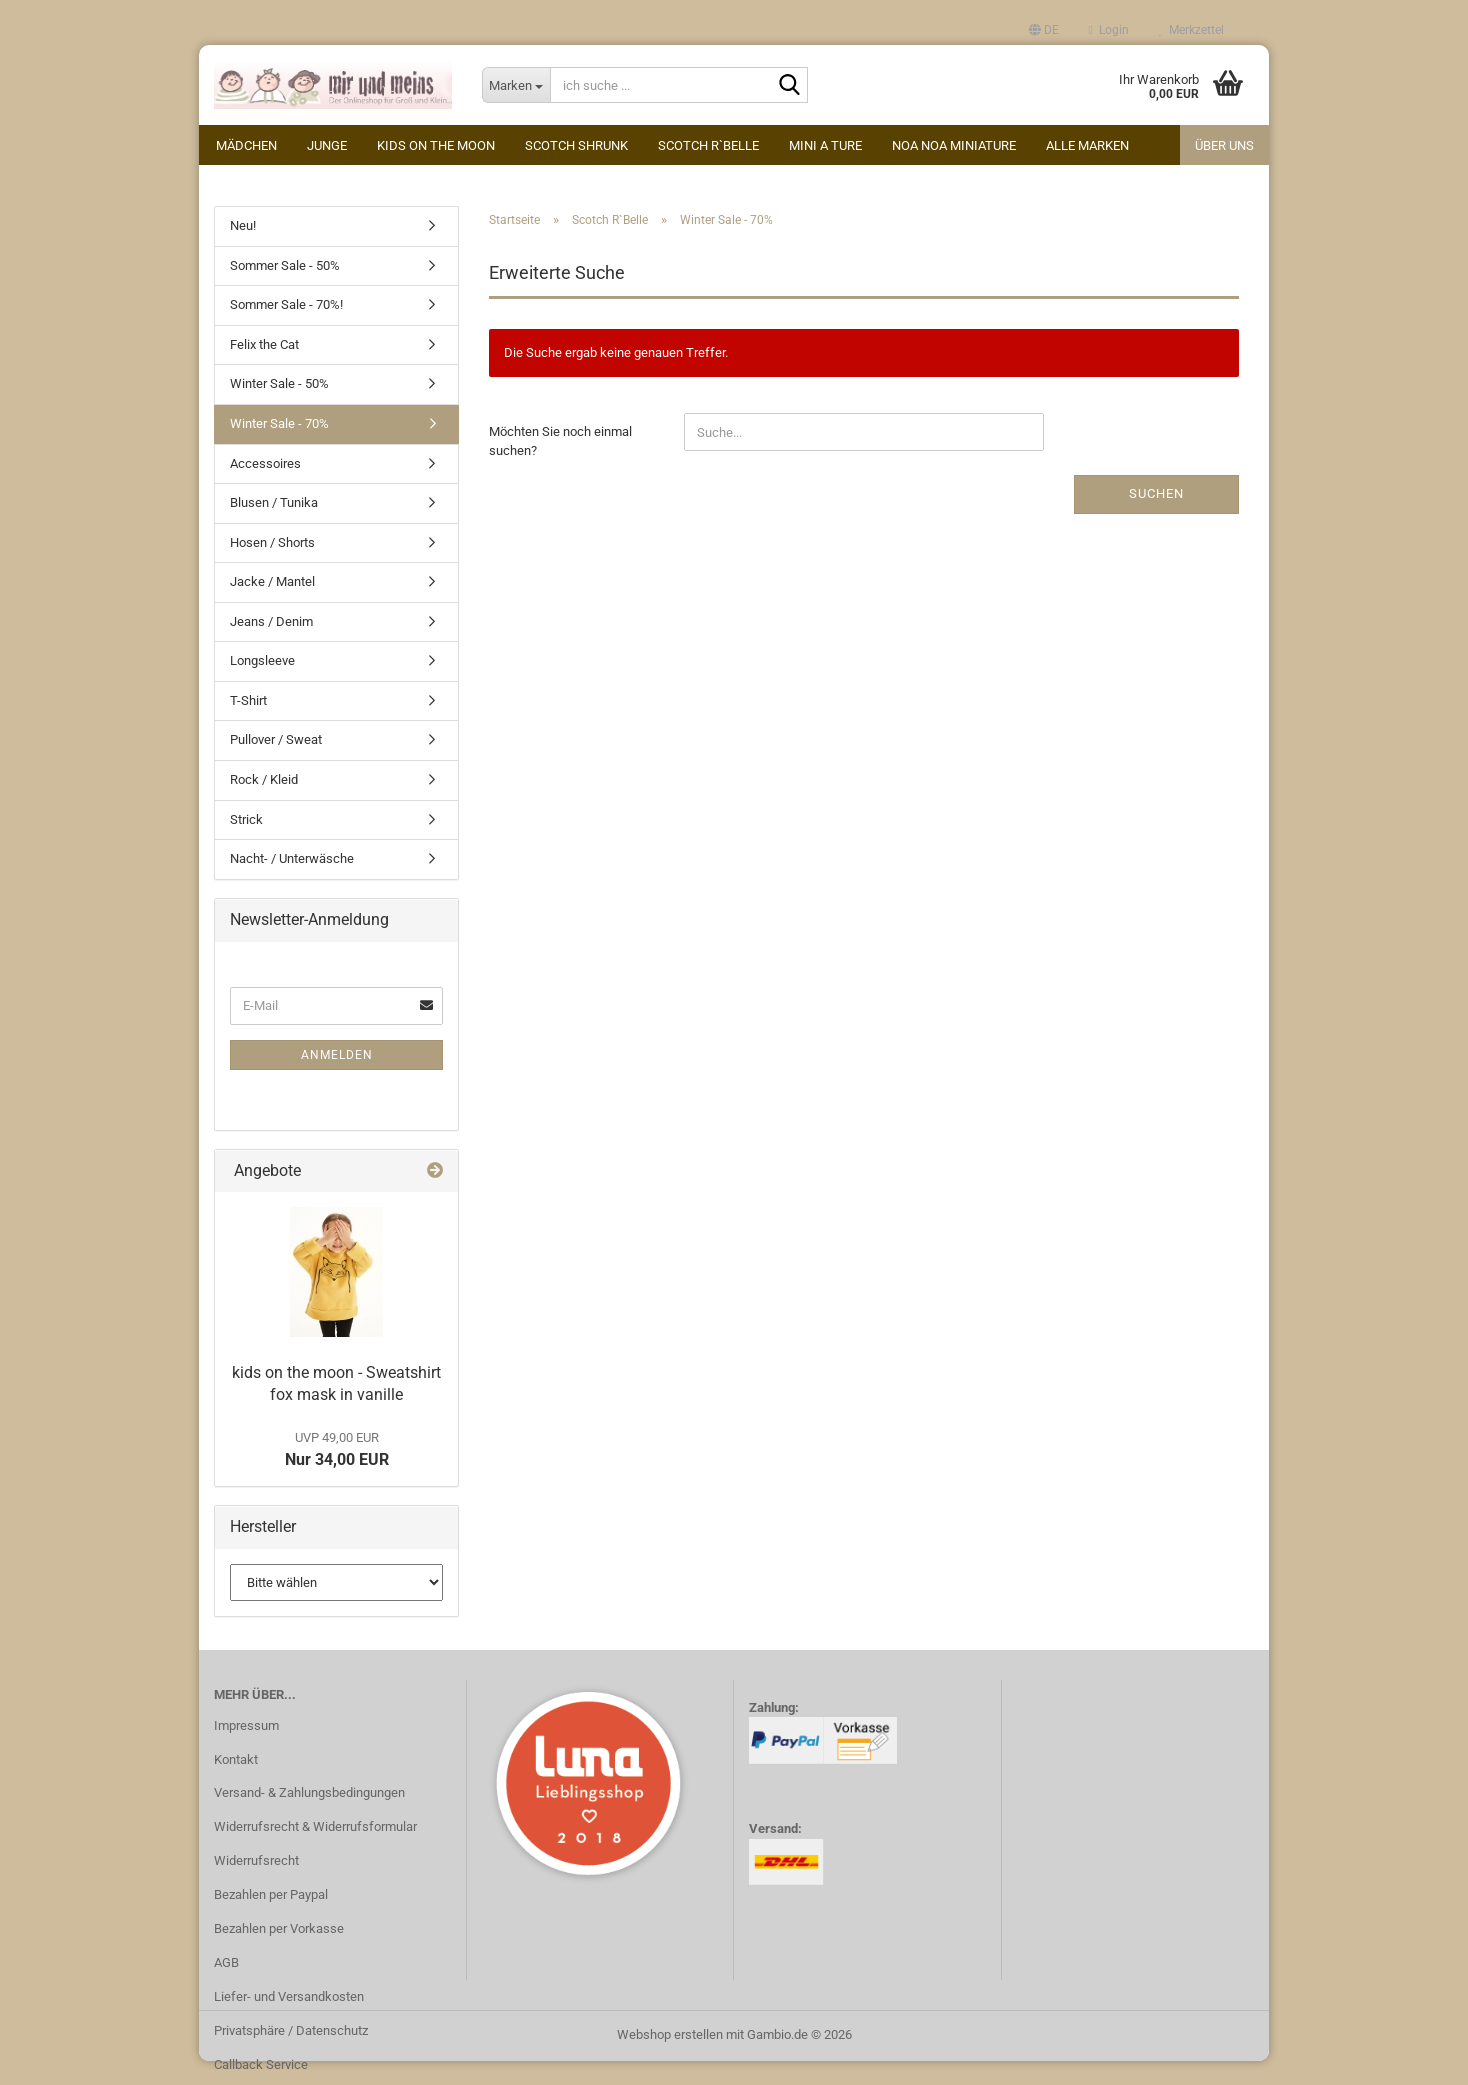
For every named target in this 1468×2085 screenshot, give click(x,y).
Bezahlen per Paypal (271, 1898)
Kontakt (236, 1762)
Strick (246, 822)
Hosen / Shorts (272, 546)
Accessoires (265, 466)
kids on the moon (436, 145)
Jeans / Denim (271, 625)
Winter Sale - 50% (279, 387)
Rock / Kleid (264, 783)
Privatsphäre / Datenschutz (291, 2033)
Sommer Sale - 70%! (286, 308)
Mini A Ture (825, 145)
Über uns (1224, 145)
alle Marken (1087, 145)
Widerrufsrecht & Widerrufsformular (315, 1830)
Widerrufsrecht (256, 1864)
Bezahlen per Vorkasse (279, 1932)
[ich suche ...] (516, 85)
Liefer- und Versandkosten (289, 2000)
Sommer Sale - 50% (285, 269)
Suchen (1156, 497)
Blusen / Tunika (274, 506)
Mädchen (246, 145)
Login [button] (1109, 30)
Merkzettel (1191, 30)
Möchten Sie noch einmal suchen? (560, 445)
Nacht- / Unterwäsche (292, 862)
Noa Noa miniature (954, 145)
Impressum (246, 1728)
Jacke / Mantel (272, 585)
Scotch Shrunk (576, 145)
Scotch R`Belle (708, 145)
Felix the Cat (264, 348)
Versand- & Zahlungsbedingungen (309, 1796)
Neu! (243, 229)
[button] (1044, 30)
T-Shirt (248, 704)
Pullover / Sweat (276, 743)
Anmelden (337, 1058)
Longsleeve (262, 664)
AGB (226, 1966)
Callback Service (261, 2067)
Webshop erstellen (670, 2038)
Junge (327, 145)
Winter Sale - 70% (279, 427)
